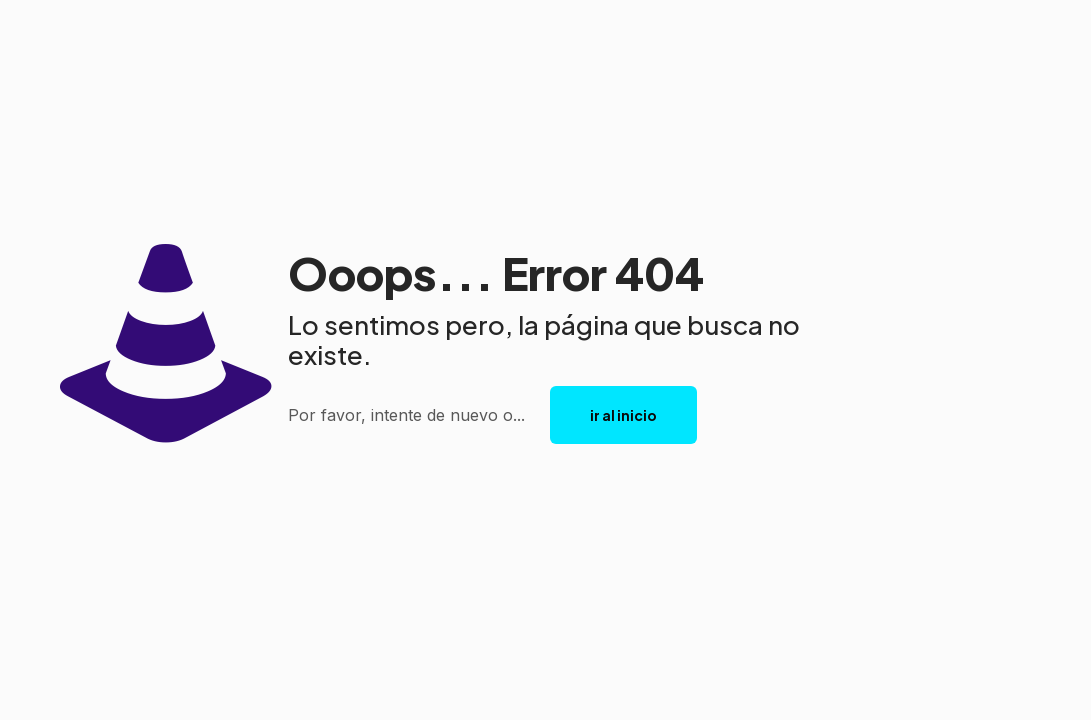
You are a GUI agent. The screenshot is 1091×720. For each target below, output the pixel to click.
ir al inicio (623, 415)
